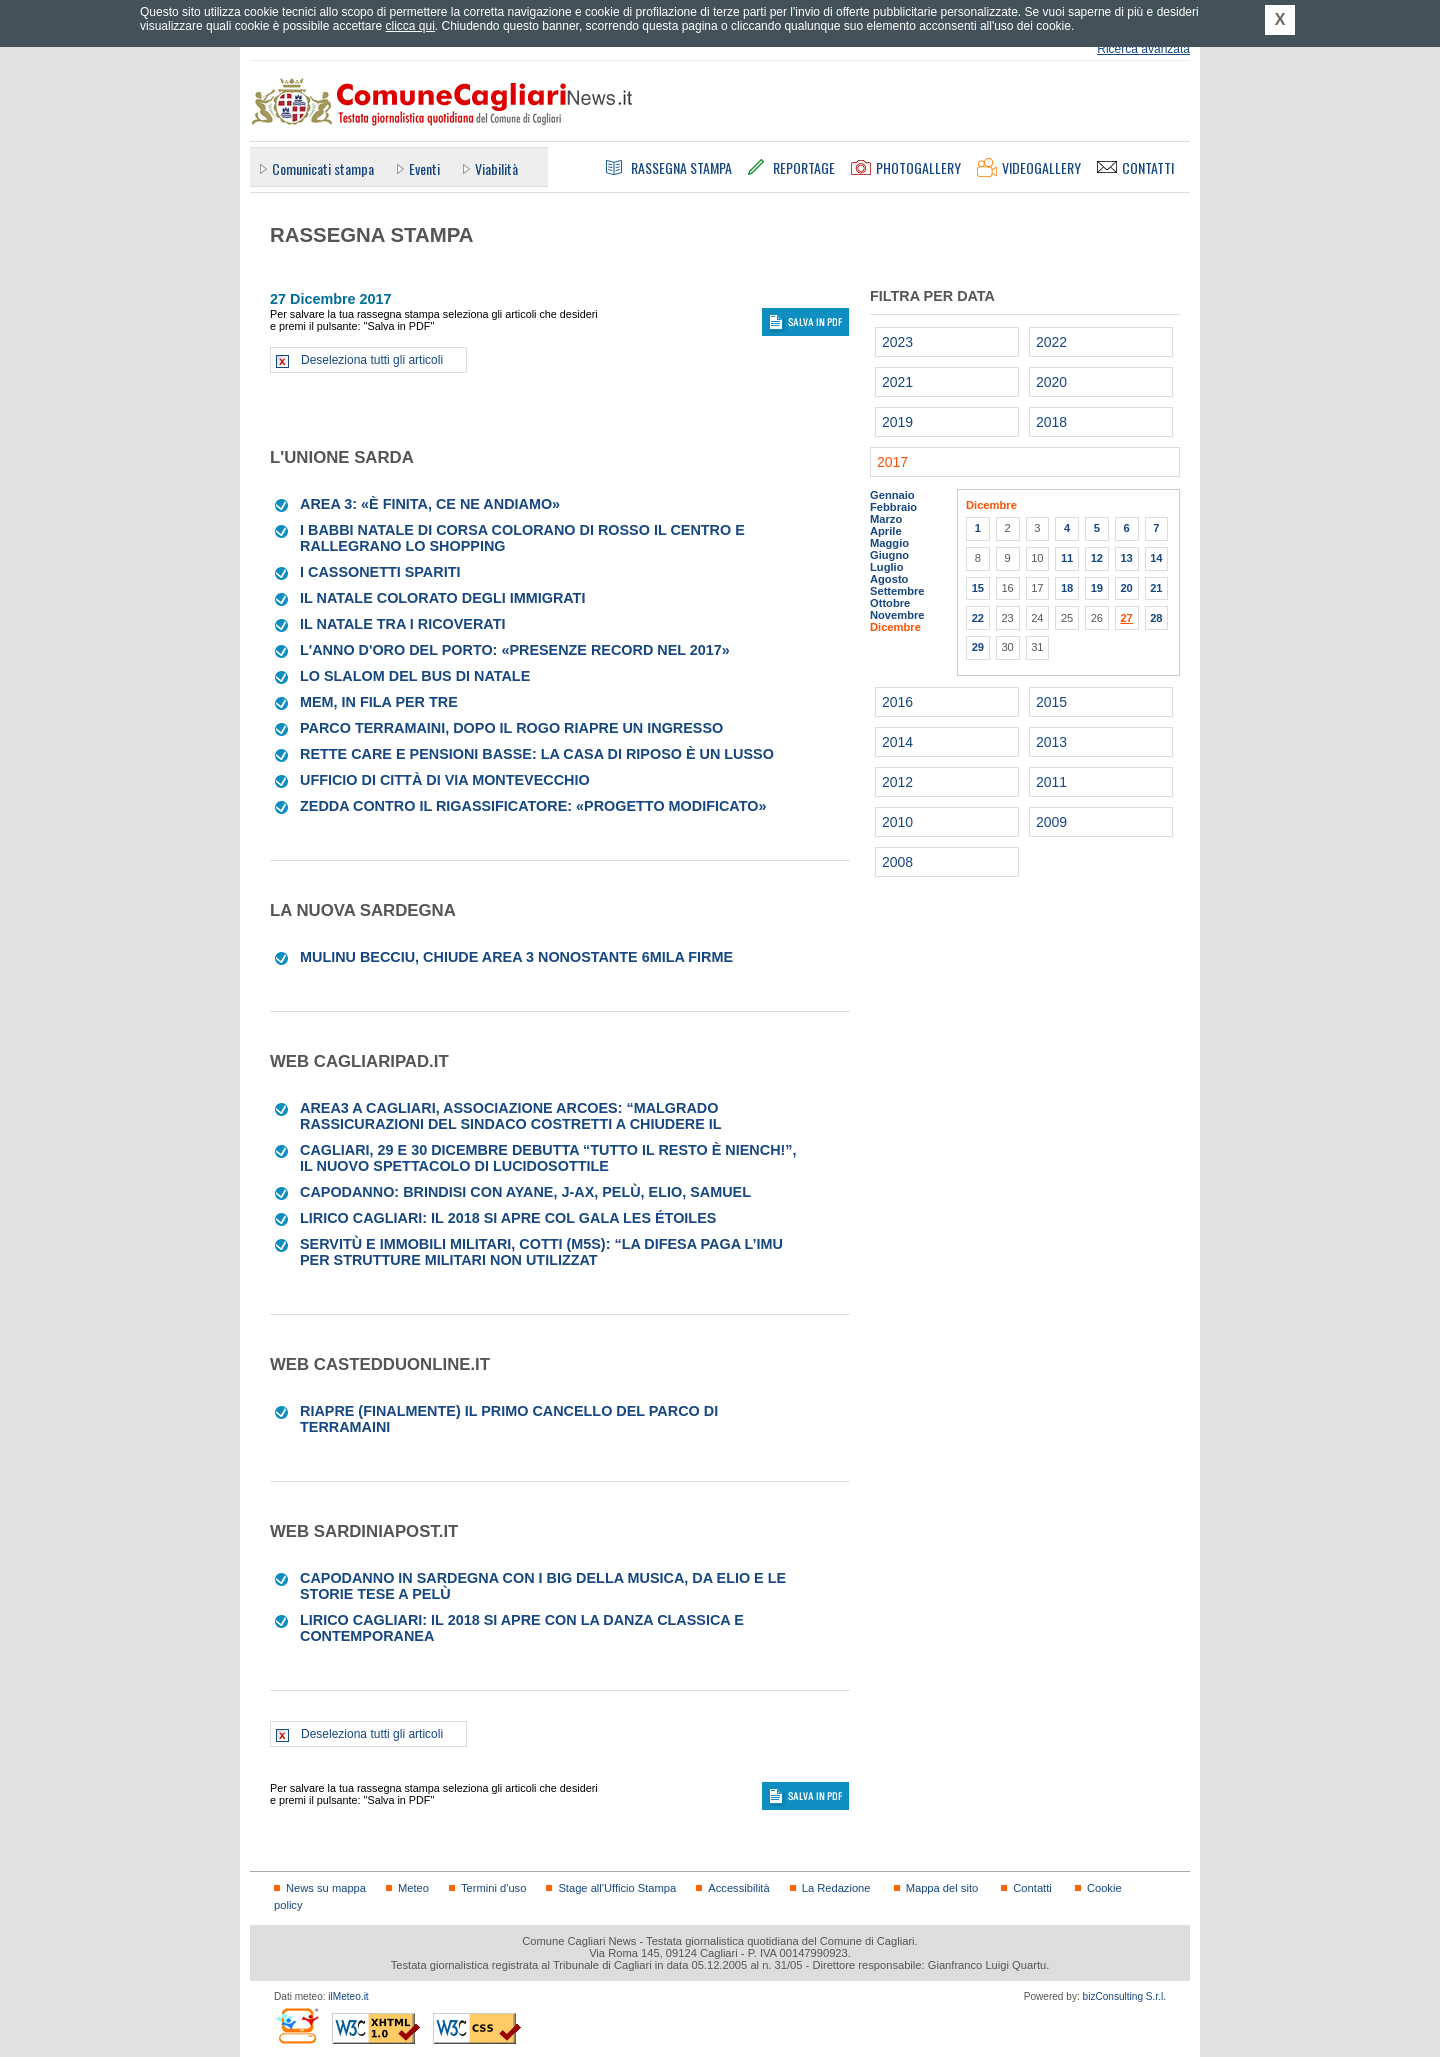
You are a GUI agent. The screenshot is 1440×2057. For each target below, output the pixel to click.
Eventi (424, 168)
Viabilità (496, 168)
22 (978, 618)
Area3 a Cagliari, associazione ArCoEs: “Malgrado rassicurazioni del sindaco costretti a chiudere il (511, 1116)
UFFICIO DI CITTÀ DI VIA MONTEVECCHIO (445, 780)
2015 (1051, 702)
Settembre (897, 591)
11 (1067, 558)
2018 (1051, 422)
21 (1156, 588)
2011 (1051, 782)
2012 (897, 782)
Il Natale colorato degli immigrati (442, 598)
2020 (1051, 382)
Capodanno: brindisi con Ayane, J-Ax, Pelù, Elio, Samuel (525, 1192)
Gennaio (892, 495)
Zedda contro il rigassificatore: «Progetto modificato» (533, 806)
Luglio (886, 567)
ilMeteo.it (348, 1996)
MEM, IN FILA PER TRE (379, 702)
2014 (897, 742)
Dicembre (895, 627)
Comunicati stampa (323, 168)
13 (1126, 558)
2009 (1051, 822)
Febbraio (893, 507)
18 (1067, 588)
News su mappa (326, 1888)
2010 (897, 822)
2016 (897, 702)
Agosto (889, 579)
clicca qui (409, 26)
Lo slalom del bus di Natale (415, 676)
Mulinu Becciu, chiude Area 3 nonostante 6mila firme (516, 957)
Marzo (886, 519)
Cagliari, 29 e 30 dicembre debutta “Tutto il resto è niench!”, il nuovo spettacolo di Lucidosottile (548, 1158)
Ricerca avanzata (1143, 49)
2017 (892, 462)
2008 (897, 862)
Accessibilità (738, 1888)
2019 (897, 422)
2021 (897, 382)
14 (1156, 558)
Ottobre (890, 603)
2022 (1051, 342)
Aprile (886, 531)
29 (978, 647)
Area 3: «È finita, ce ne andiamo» (430, 504)
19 (1097, 588)
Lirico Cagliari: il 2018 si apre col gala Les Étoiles (508, 1218)
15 (978, 588)
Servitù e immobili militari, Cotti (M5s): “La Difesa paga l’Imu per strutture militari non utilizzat (541, 1252)
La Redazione (836, 1888)
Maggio (889, 543)
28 (1156, 618)
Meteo (413, 1888)
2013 (1051, 742)
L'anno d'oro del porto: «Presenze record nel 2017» (515, 650)
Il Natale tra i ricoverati (402, 624)
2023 (897, 342)
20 (1126, 588)
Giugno (889, 555)
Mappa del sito (942, 1888)
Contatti (1032, 1888)
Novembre (897, 615)
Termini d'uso (493, 1888)
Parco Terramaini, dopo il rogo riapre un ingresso (511, 728)
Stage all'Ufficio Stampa (617, 1888)
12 (1097, 558)
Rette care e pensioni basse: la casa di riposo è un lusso (537, 754)
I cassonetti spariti (380, 572)
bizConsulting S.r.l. (1124, 1996)
